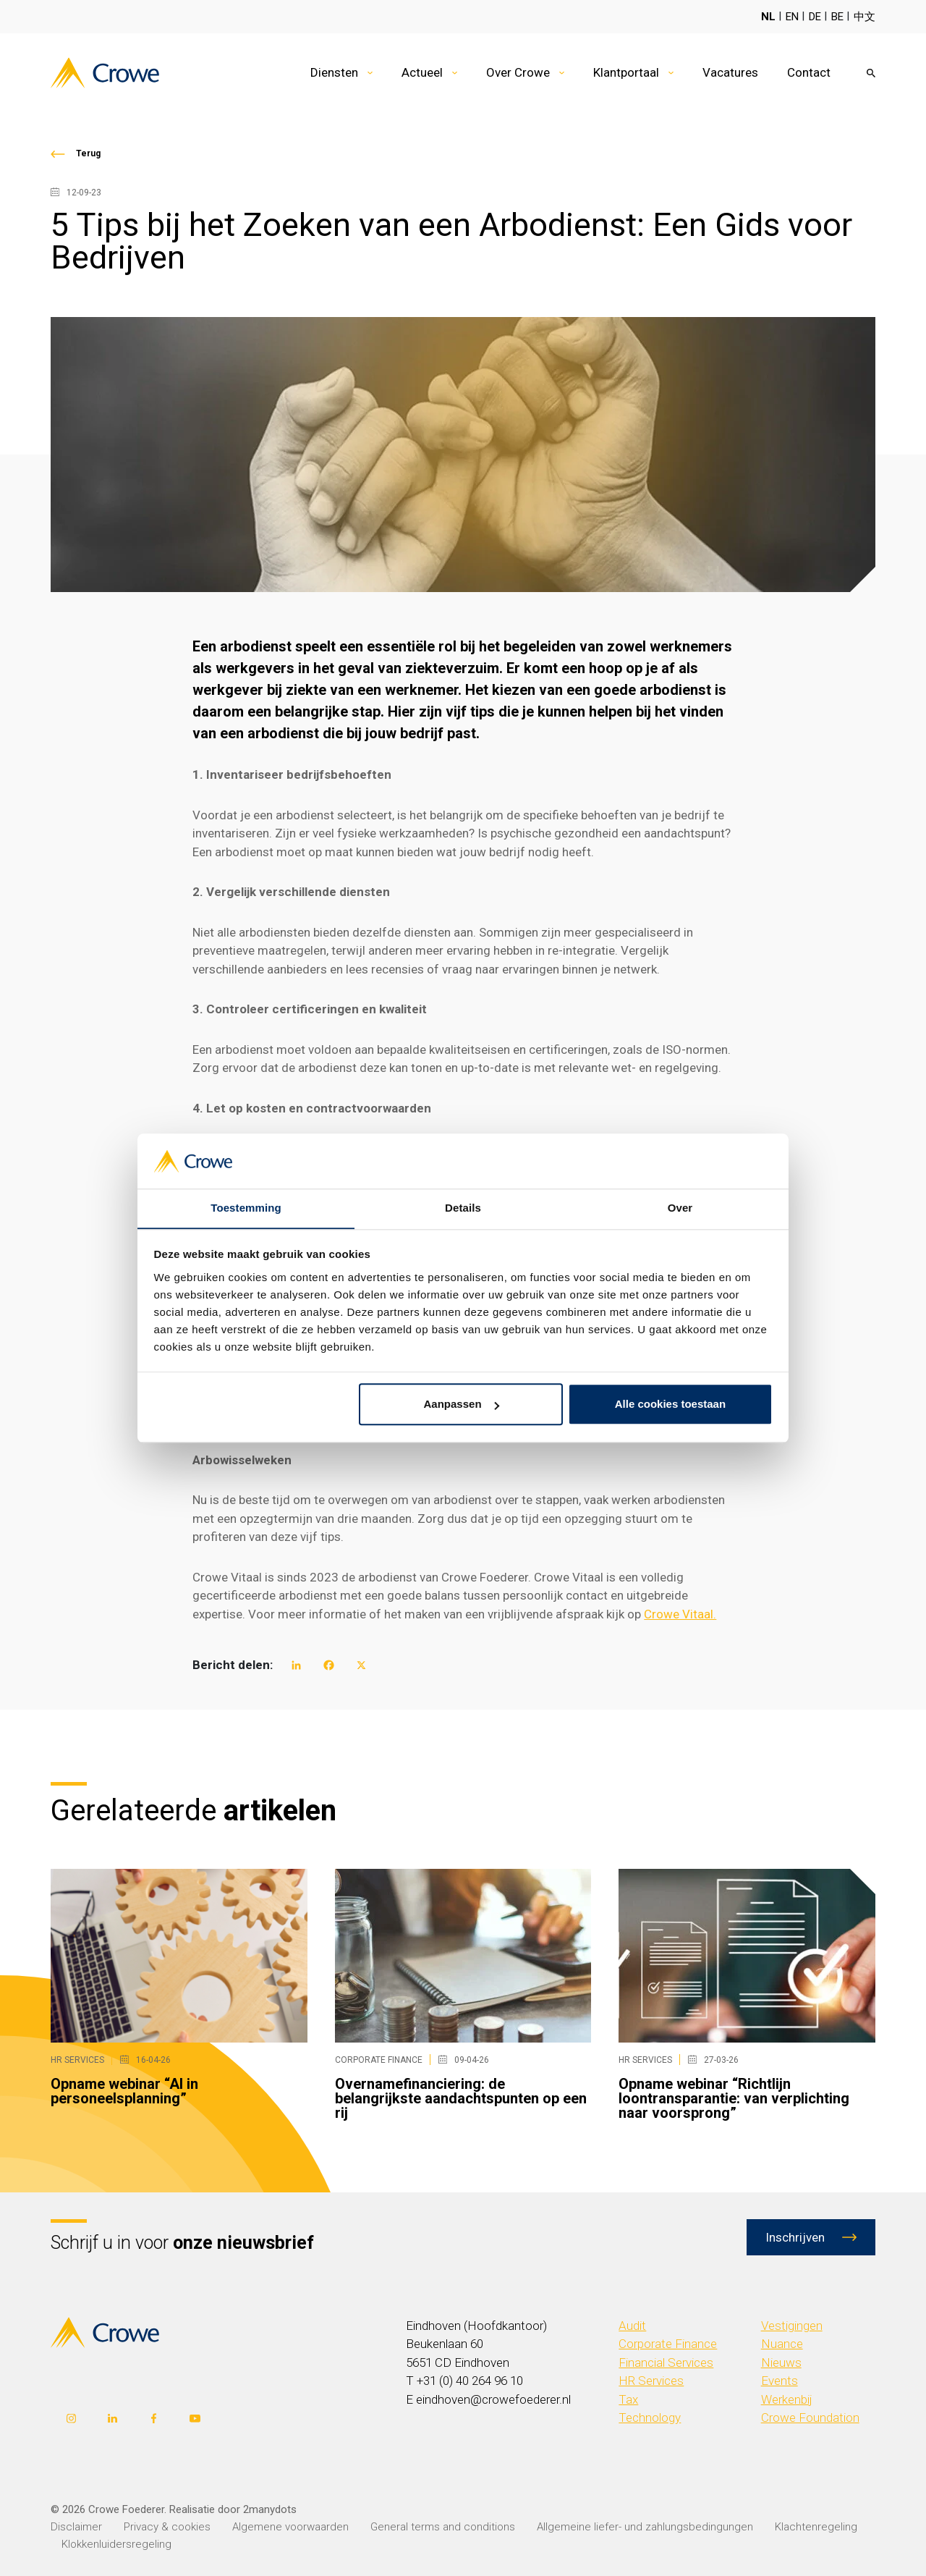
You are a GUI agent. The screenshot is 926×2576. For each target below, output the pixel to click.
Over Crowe (518, 72)
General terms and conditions (442, 2526)
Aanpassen (461, 1404)
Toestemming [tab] (246, 1208)
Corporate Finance (668, 2343)
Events (779, 2380)
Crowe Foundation (810, 2417)
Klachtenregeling (816, 2526)
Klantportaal (626, 72)
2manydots (270, 2509)
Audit (632, 2325)
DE (815, 16)
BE (837, 16)
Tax (628, 2399)
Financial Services (666, 2362)
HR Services (651, 2380)
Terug (88, 153)
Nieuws (781, 2362)
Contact (809, 72)
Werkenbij (786, 2399)
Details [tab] (463, 1208)
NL (768, 16)
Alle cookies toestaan (670, 1404)
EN (792, 16)
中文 (864, 16)
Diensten (334, 72)
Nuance (782, 2343)
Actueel (422, 72)
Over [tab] (680, 1208)
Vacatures (730, 72)
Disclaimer (76, 2526)
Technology (650, 2417)
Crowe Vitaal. (680, 1614)
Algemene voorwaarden (290, 2526)
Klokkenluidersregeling (116, 2544)
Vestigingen (792, 2325)
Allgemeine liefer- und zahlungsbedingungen (645, 2526)
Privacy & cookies (167, 2526)
